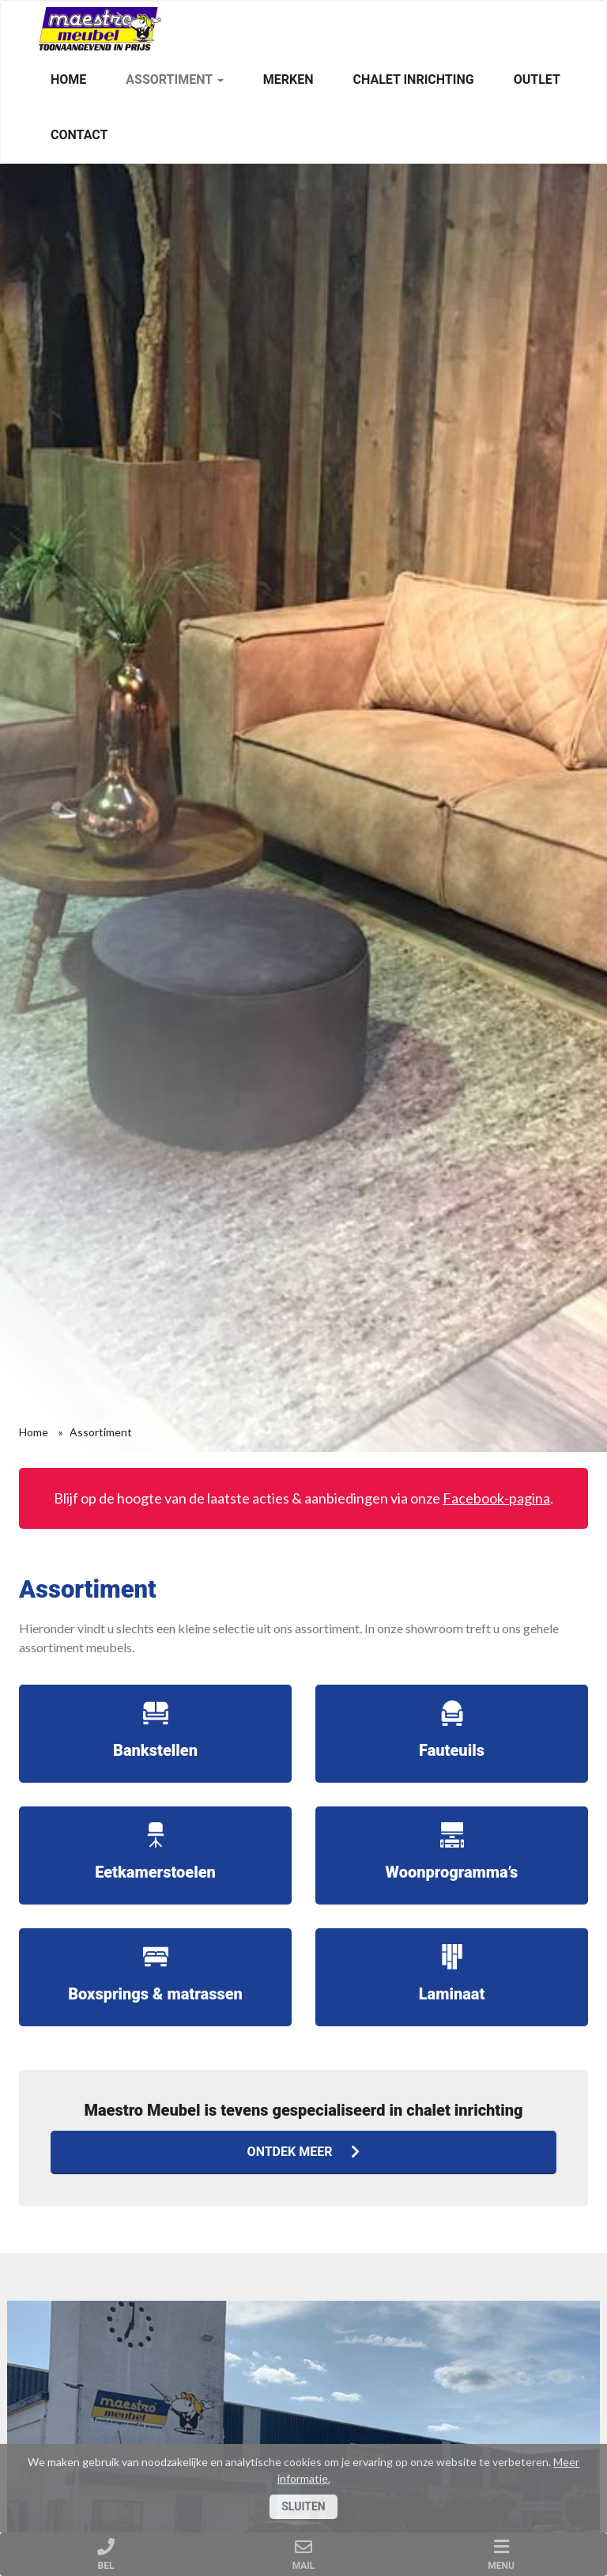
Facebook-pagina (496, 1498)
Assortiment (174, 79)
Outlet (537, 79)
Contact (79, 134)
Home (68, 79)
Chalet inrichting (413, 79)
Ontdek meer (303, 2151)
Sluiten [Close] (303, 2506)
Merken (288, 79)
